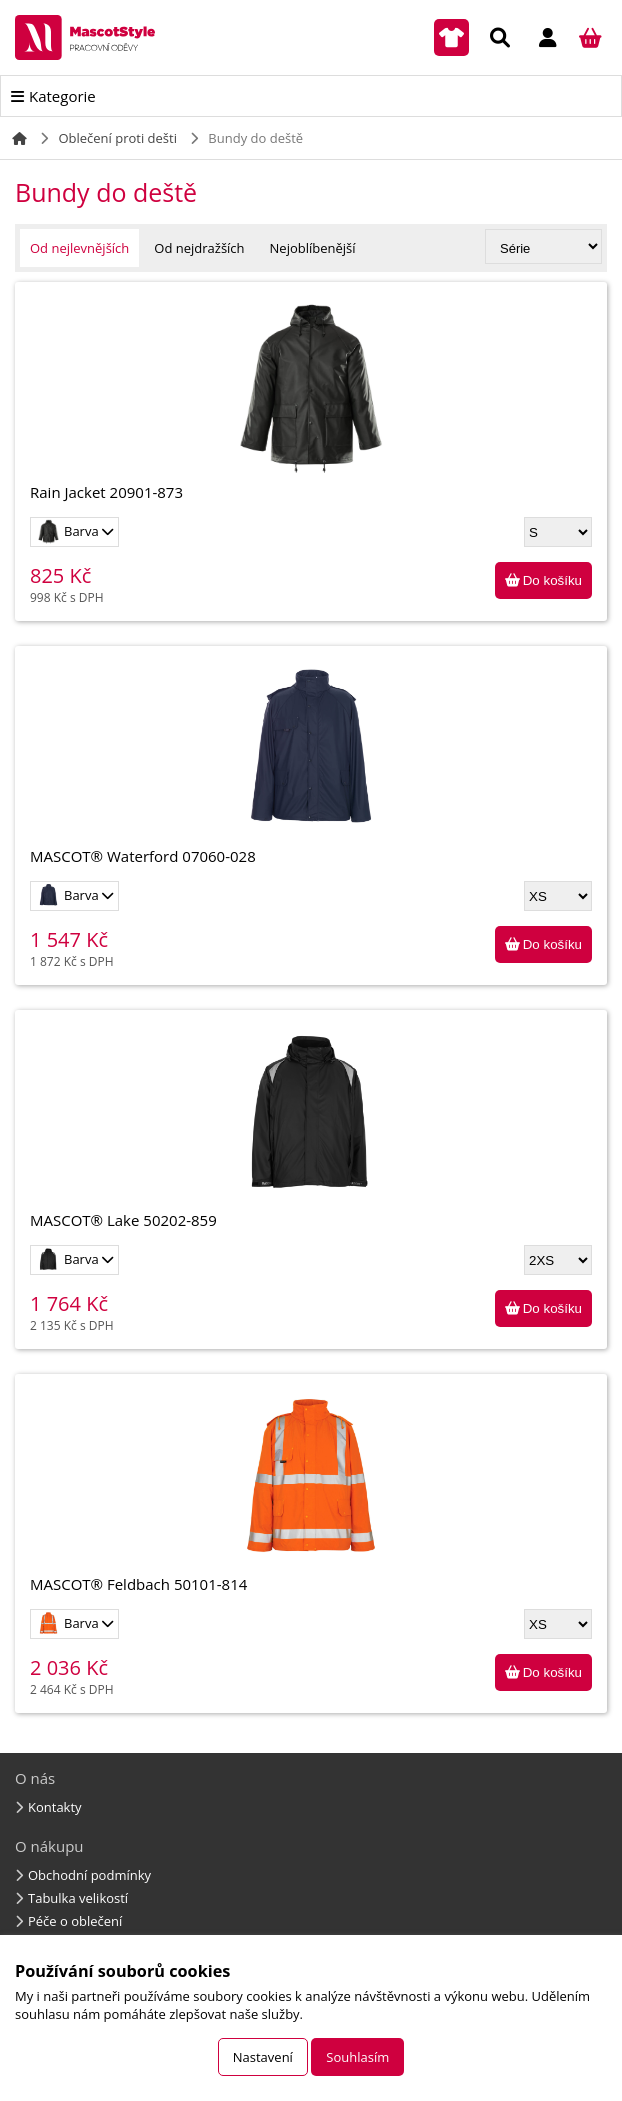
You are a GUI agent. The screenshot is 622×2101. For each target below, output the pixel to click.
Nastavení (263, 2057)
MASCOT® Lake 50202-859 (311, 1127)
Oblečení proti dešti (117, 138)
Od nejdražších (199, 248)
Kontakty (55, 1807)
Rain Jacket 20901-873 (311, 399)
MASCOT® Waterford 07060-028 (311, 763)
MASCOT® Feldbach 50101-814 (311, 1491)
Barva (69, 531)
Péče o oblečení (75, 1921)
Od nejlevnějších (79, 248)
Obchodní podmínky (89, 1875)
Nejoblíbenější (313, 248)
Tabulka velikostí (78, 1898)
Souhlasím (357, 2057)
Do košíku (552, 580)
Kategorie (62, 96)
